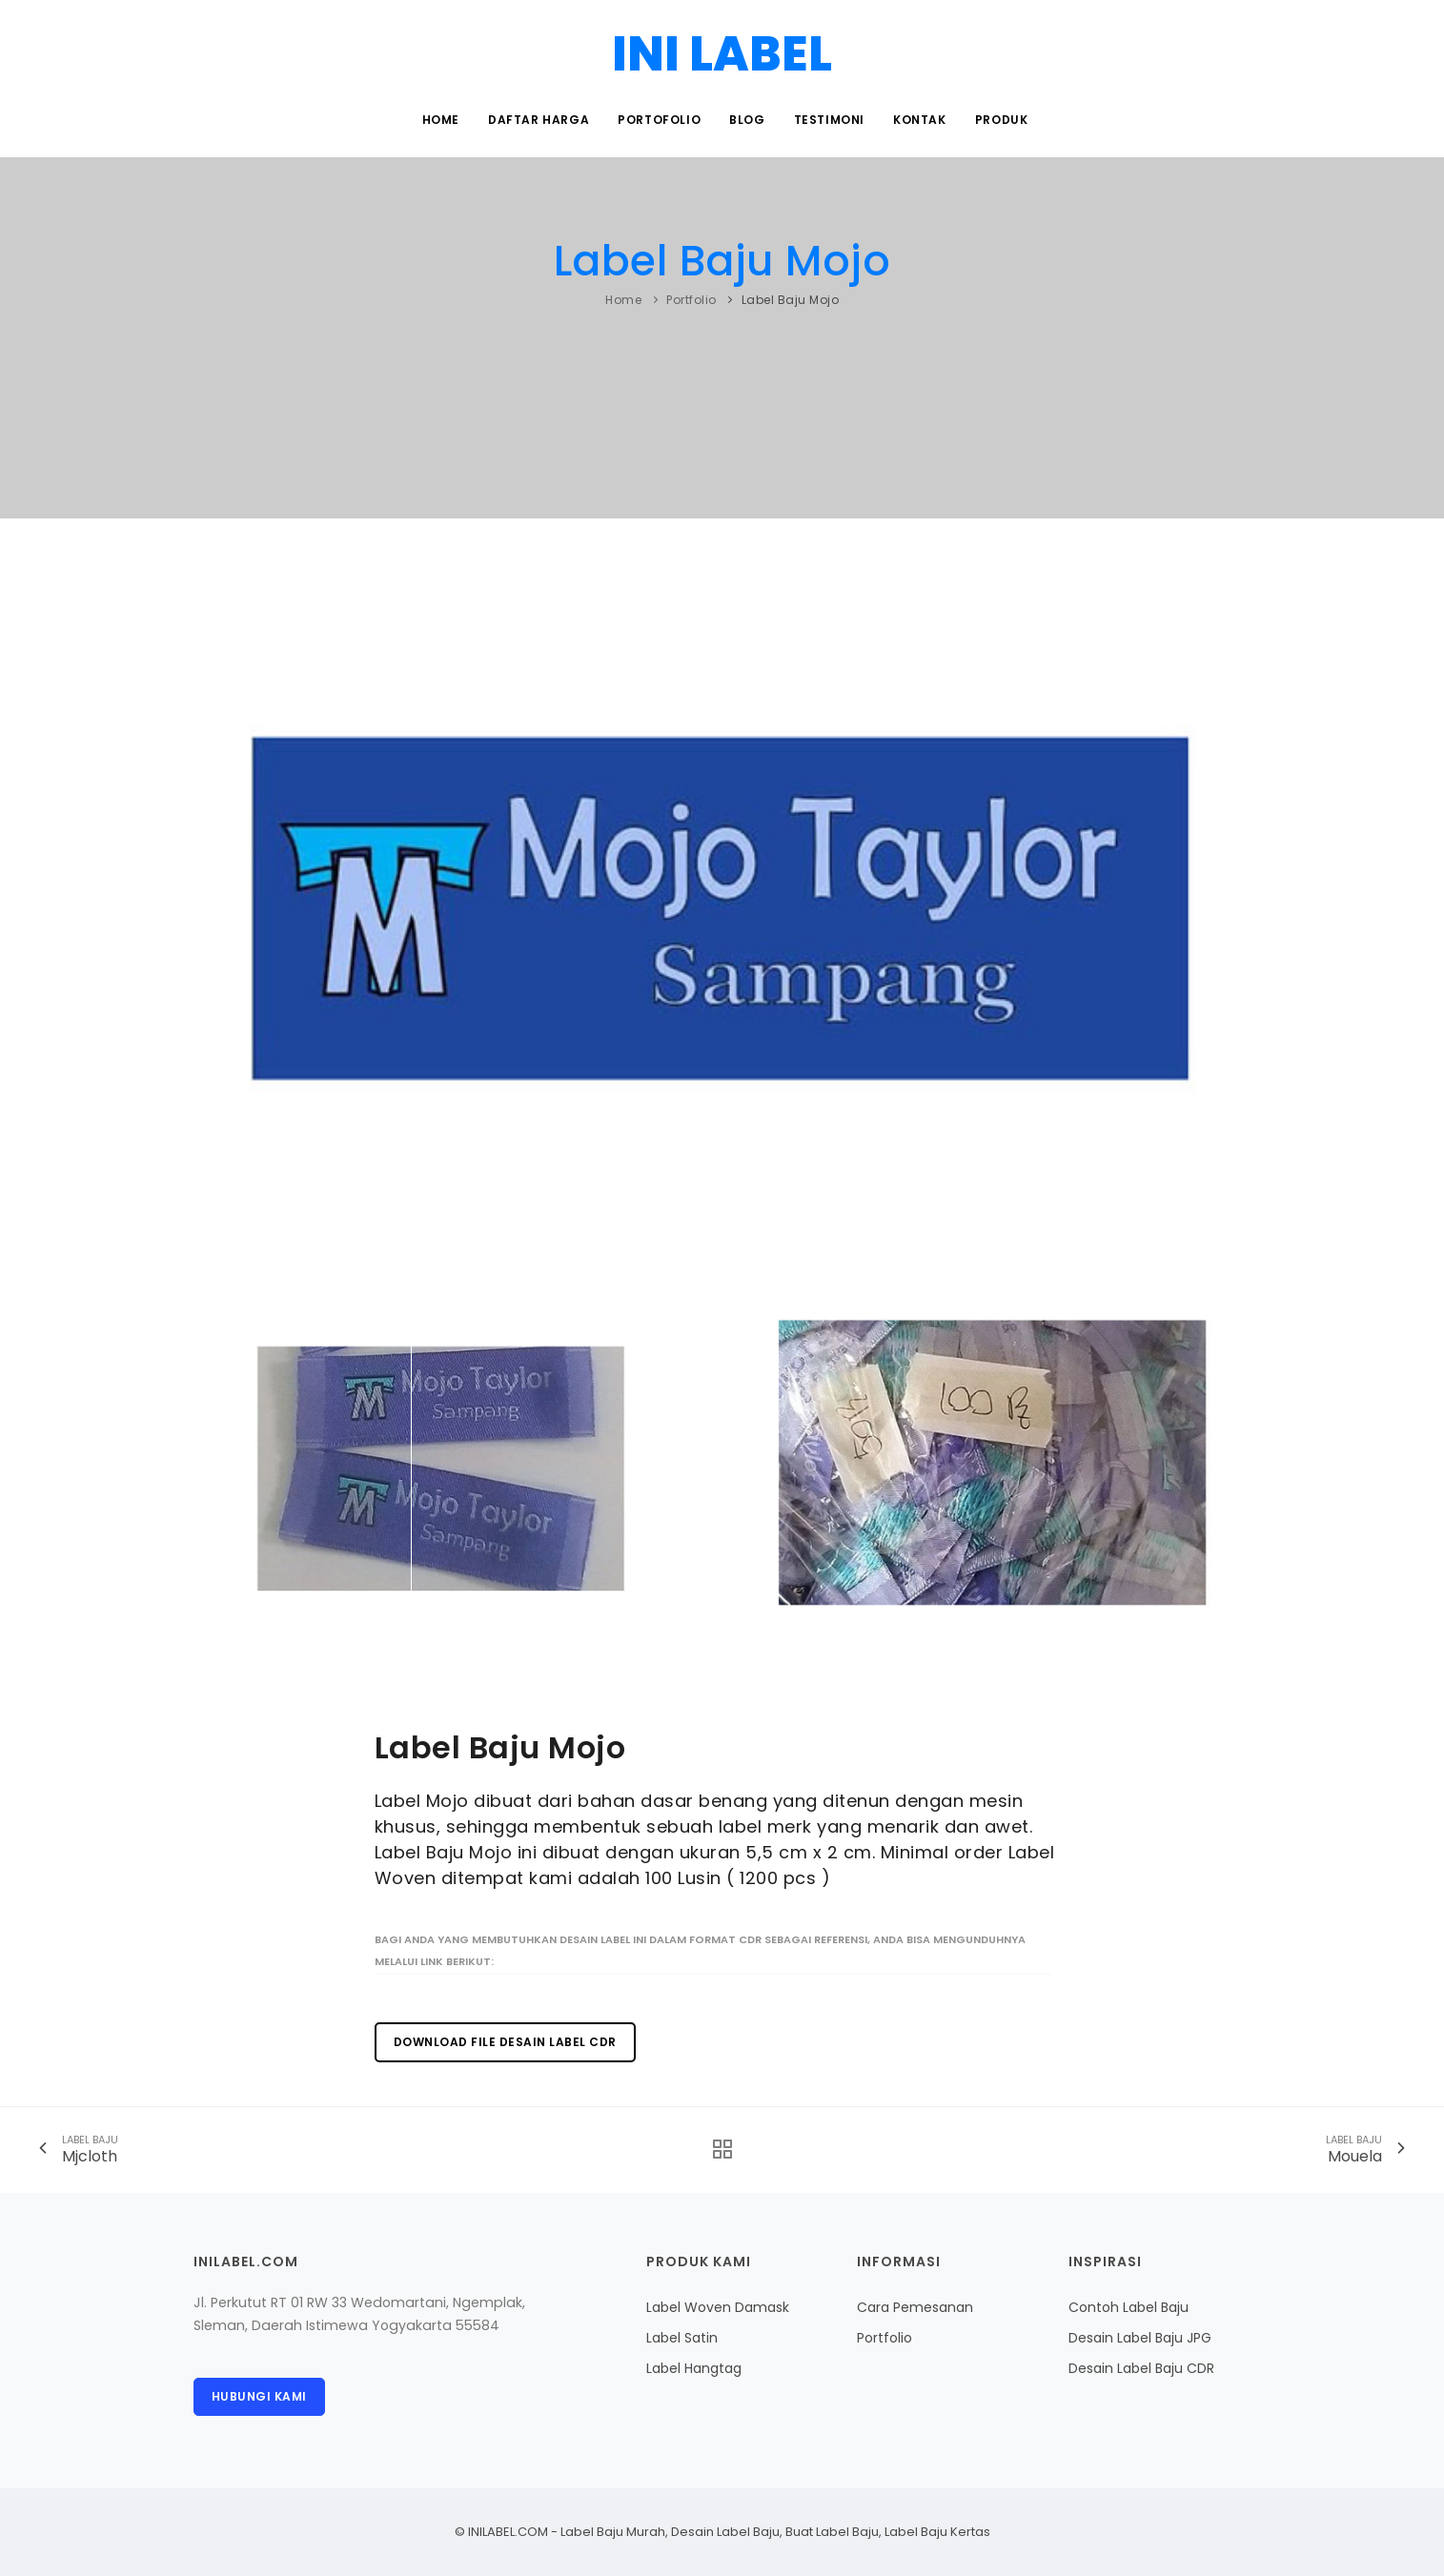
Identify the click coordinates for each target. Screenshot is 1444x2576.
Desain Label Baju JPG (1139, 2337)
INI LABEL (722, 54)
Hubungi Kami (259, 2396)
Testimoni (829, 120)
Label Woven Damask (717, 2307)
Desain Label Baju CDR (1141, 2368)
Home (440, 120)
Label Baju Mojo (722, 261)
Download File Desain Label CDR (505, 2042)
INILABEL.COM (508, 2532)
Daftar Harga (538, 120)
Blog (746, 120)
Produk (1001, 120)
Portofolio (659, 120)
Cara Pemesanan (915, 2307)
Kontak (919, 120)
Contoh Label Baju (1128, 2307)
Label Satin (682, 2337)
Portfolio (691, 300)
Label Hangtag (694, 2368)
